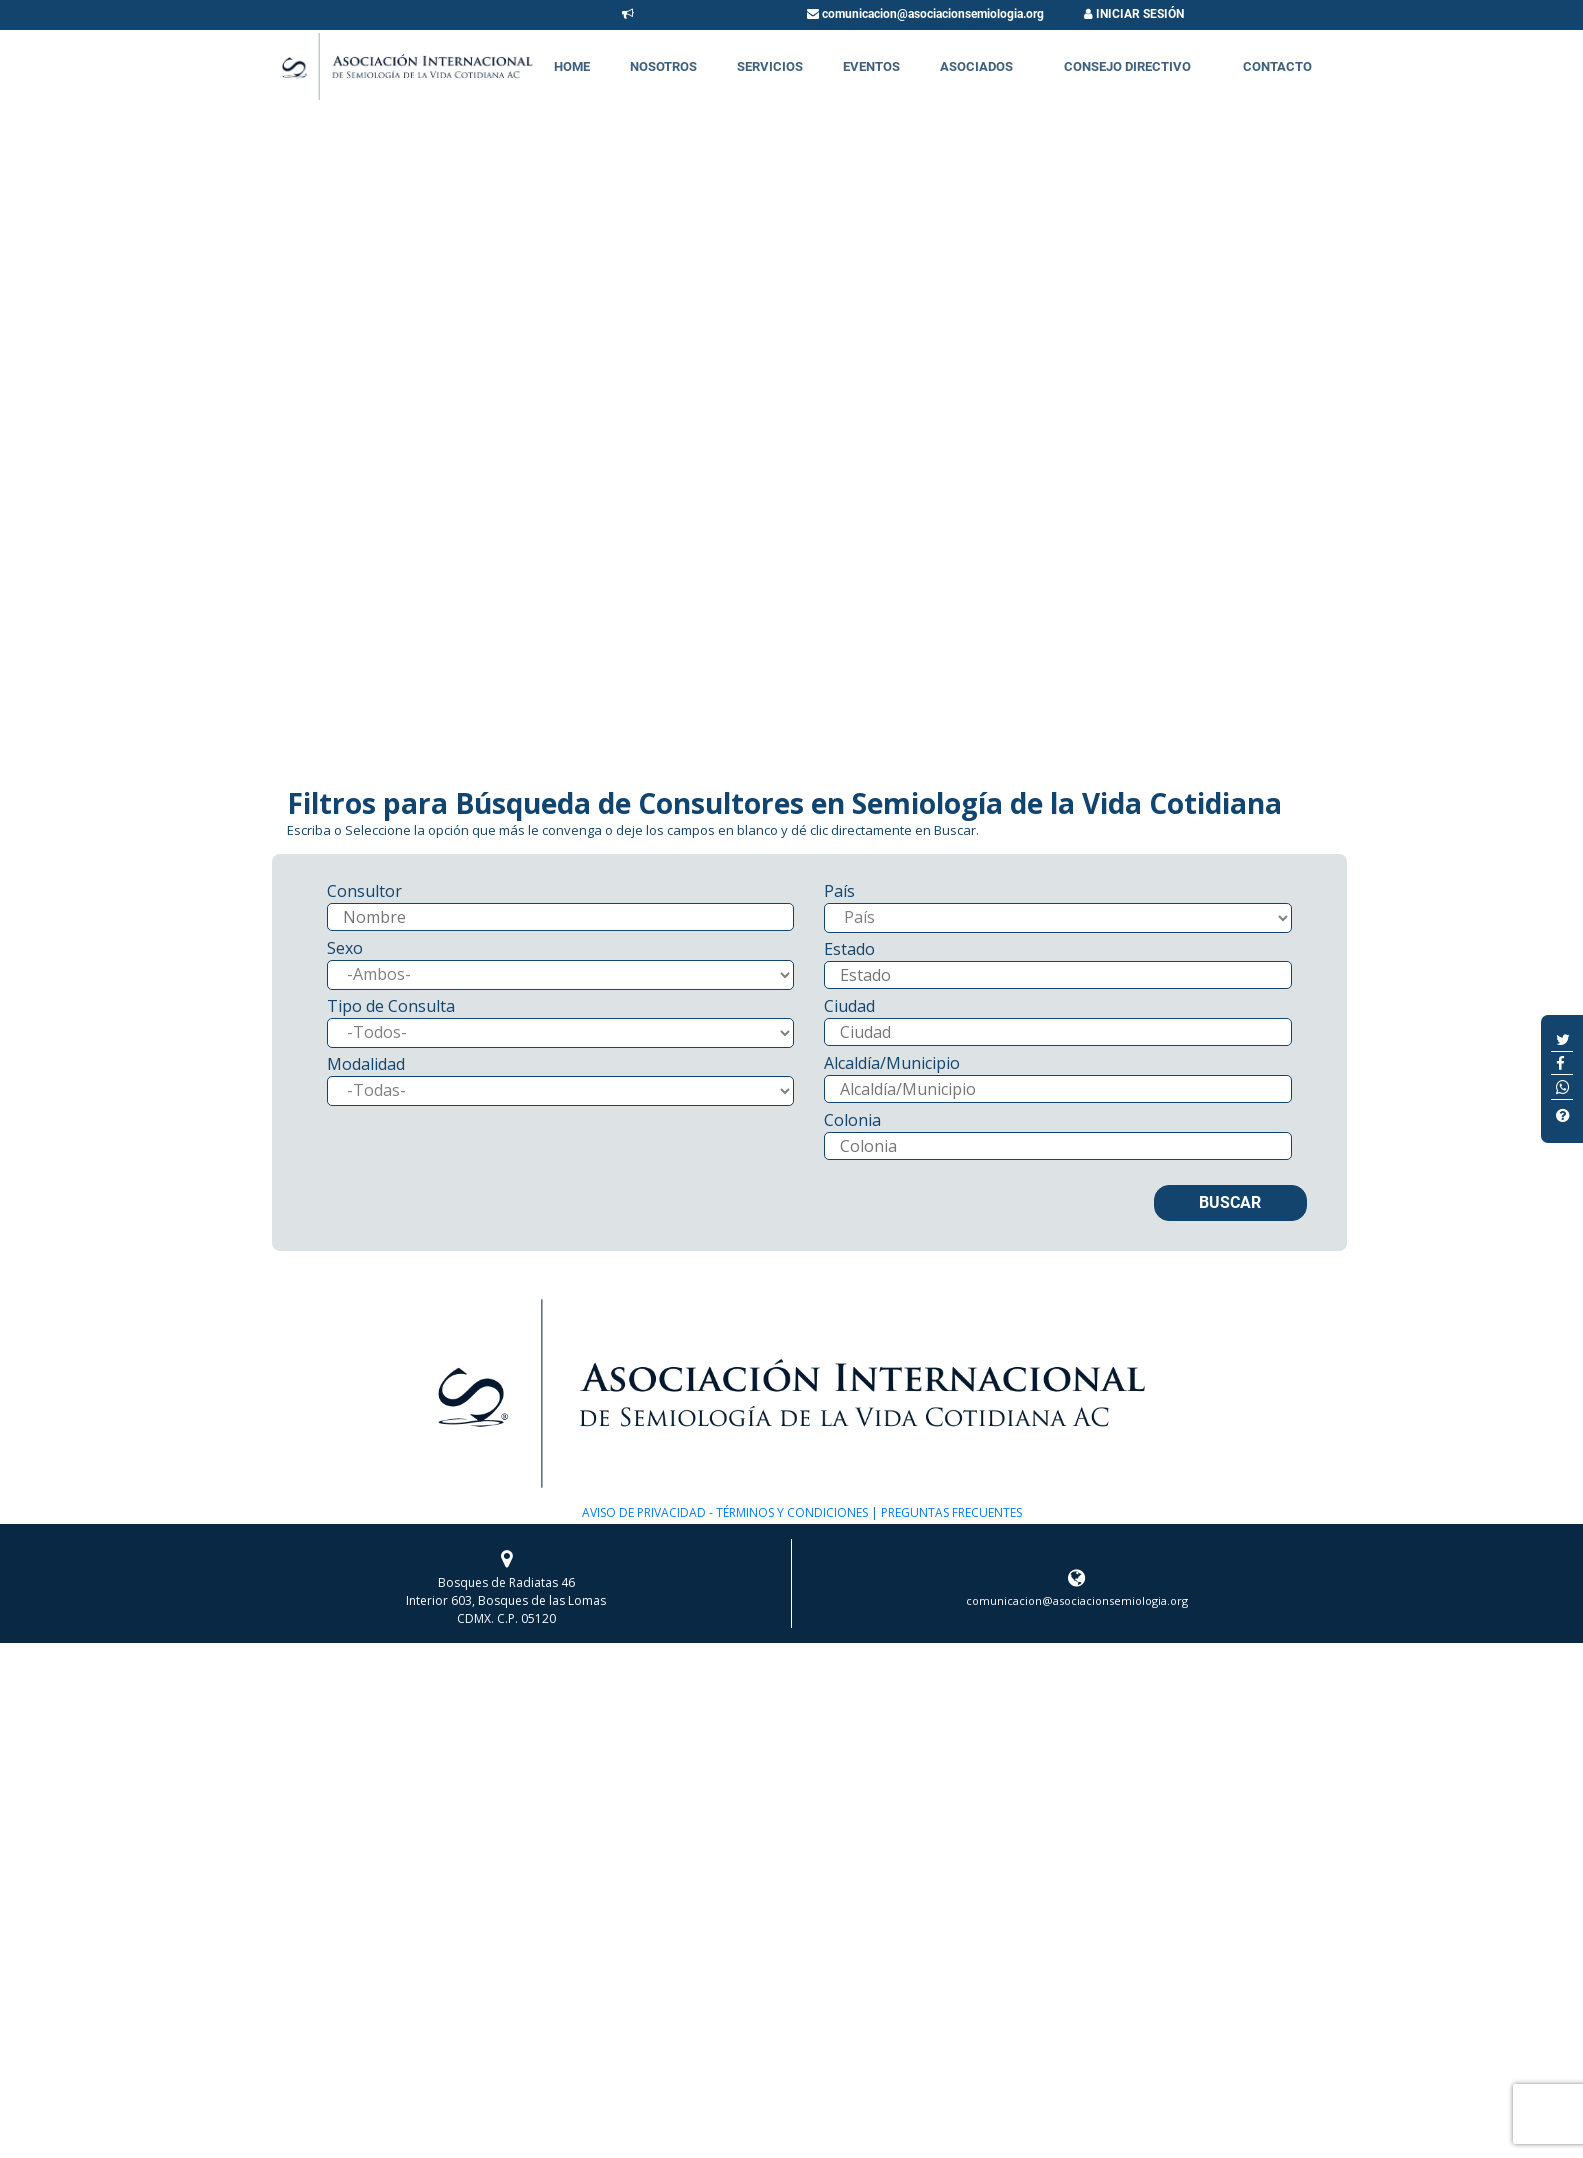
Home (572, 66)
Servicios (770, 66)
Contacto (1277, 66)
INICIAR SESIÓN (1134, 14)
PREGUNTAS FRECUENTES (950, 1512)
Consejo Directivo (1127, 66)
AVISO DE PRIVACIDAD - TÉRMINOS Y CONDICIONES (725, 1512)
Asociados (976, 66)
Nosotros (663, 66)
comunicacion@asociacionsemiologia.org (925, 14)
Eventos (871, 66)
